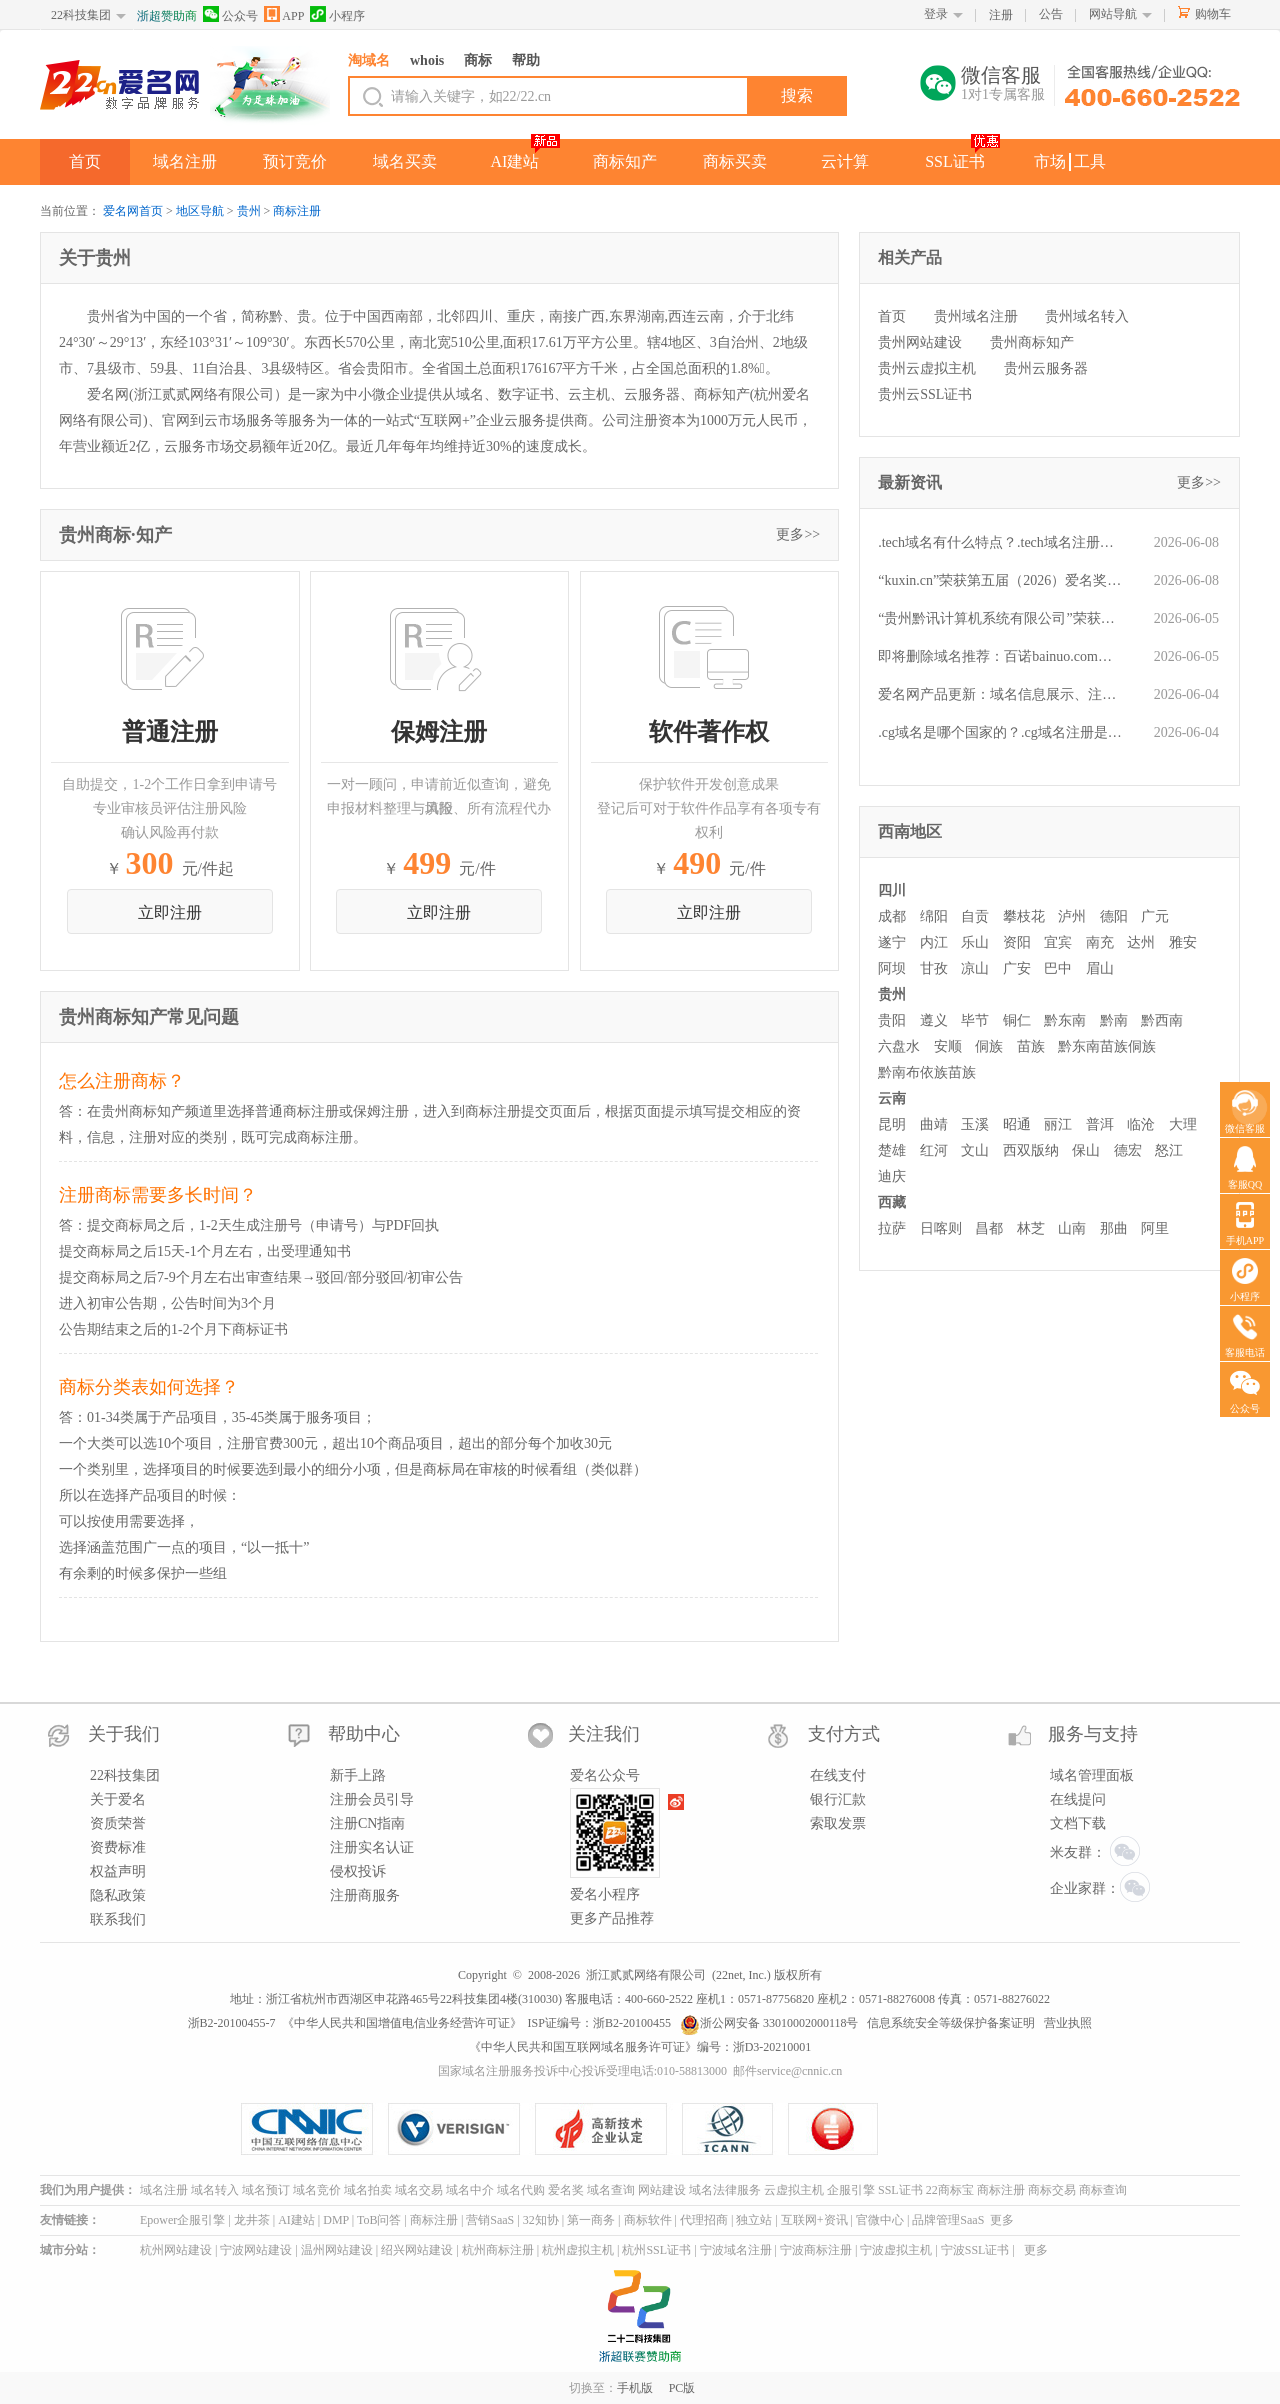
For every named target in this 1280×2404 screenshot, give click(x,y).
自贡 (975, 916)
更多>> (798, 534)
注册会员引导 (372, 1799)
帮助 (526, 60)
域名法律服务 (725, 2190)
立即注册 (170, 912)
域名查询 (611, 2190)
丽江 (1058, 1124)
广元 (1155, 916)
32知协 (541, 2220)
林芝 (1031, 1228)
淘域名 (369, 60)
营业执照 (1068, 2023)
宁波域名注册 (736, 2250)
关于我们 (124, 1734)
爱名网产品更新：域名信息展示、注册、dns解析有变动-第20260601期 (1000, 694)
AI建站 (515, 161)
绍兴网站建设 (417, 2250)
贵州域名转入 (1087, 316)
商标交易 (1052, 2190)
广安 (1017, 968)
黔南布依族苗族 (927, 1072)
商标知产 (625, 161)
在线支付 (838, 1775)
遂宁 (892, 942)
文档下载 (1078, 1823)
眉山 (1100, 968)
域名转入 (215, 2190)
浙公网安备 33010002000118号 (769, 2023)
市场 (1050, 161)
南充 (1100, 942)
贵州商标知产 (1032, 342)
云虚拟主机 (794, 2190)
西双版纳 (1031, 1150)
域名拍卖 (368, 2190)
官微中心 (880, 2220)
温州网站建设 (337, 2250)
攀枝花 (1024, 916)
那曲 (1114, 1228)
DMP (336, 2220)
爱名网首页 (133, 211)
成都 (892, 916)
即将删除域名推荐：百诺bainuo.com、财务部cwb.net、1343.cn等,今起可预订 (1000, 656)
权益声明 (118, 1871)
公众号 (230, 14)
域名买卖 (405, 161)
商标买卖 (735, 161)
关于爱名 (118, 1799)
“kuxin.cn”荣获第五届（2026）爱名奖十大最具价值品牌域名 (1000, 580)
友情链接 (64, 2220)
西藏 (892, 1202)
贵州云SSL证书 (925, 394)
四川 (892, 890)
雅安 (1183, 942)
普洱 (1100, 1124)
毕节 (975, 1020)
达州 (1141, 942)
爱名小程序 (605, 1894)
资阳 (1017, 942)
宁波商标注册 (816, 2250)
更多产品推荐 (612, 1918)
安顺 (948, 1046)
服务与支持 (1093, 1734)
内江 (934, 942)
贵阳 (892, 1020)
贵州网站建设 (920, 342)
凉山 (975, 968)
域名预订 (266, 2190)
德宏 (1128, 1150)
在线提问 (1078, 1799)
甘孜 (934, 968)
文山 (975, 1150)
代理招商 (704, 2220)
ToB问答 (379, 2220)
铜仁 (1017, 1020)
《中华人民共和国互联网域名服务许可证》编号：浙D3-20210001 (640, 2047)
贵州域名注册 (976, 316)
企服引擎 (851, 2190)
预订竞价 (295, 161)
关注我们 (604, 1734)
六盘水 (899, 1046)
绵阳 (934, 916)
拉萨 (892, 1228)
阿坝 (892, 968)
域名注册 (185, 161)
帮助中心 (364, 1734)
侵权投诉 (358, 1871)
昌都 (989, 1228)
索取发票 (838, 1823)
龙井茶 (252, 2220)
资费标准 (118, 1847)
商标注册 (297, 211)
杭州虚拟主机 (578, 2250)
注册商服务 (365, 1895)
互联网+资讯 (814, 2220)
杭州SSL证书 (656, 2250)
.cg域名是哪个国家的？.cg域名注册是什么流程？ (1000, 732)
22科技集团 (81, 15)
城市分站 (64, 2250)
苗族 (1031, 1046)
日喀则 (941, 1228)
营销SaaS (490, 2220)
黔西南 (1162, 1020)
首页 (85, 161)
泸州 (1072, 916)
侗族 (989, 1046)
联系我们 (118, 1919)
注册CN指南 (367, 1823)
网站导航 (1113, 14)
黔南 (1114, 1020)
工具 (1090, 161)
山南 (1072, 1228)
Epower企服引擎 (182, 2220)
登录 (936, 14)
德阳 (1114, 916)
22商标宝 (950, 2190)
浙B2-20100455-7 (232, 2023)
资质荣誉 (118, 1823)
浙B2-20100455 (632, 2023)
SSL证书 (955, 161)
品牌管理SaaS (948, 2220)
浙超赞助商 (167, 16)
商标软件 (648, 2220)
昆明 (892, 1124)
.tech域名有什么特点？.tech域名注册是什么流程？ (1000, 542)
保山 (1086, 1150)
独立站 (754, 2220)
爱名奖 (566, 2190)
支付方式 (844, 1734)
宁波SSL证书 (975, 2250)
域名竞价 (317, 2190)
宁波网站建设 (256, 2250)
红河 (934, 1150)
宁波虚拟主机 (896, 2250)
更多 (1002, 2220)
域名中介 (470, 2190)
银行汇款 (838, 1799)
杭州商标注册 (498, 2250)
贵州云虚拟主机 (927, 368)
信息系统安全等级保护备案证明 (951, 2023)
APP (284, 14)
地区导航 (200, 211)
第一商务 (591, 2220)
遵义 (934, 1020)
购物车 (1213, 14)
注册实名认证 (372, 1847)
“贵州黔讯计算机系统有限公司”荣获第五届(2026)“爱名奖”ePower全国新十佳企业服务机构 (1000, 618)
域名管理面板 (1092, 1775)
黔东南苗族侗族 (1107, 1046)
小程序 (337, 14)
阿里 (1155, 1228)
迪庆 (892, 1176)
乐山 (975, 942)
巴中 (1058, 968)
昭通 (1017, 1124)
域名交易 (419, 2190)
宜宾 (1058, 942)
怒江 (1169, 1150)
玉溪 (975, 1124)
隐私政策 (118, 1895)
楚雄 (892, 1150)
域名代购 (521, 2190)
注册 (1001, 15)
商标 (478, 60)
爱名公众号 (605, 1775)
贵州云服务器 (1046, 368)
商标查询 (1103, 2190)
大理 (1183, 1124)
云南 (892, 1098)
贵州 (249, 211)
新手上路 (358, 1775)
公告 (1051, 14)
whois (427, 60)
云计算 (845, 161)
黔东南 (1065, 1020)
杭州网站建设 (176, 2250)
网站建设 (662, 2190)
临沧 (1141, 1124)
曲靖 (934, 1124)
